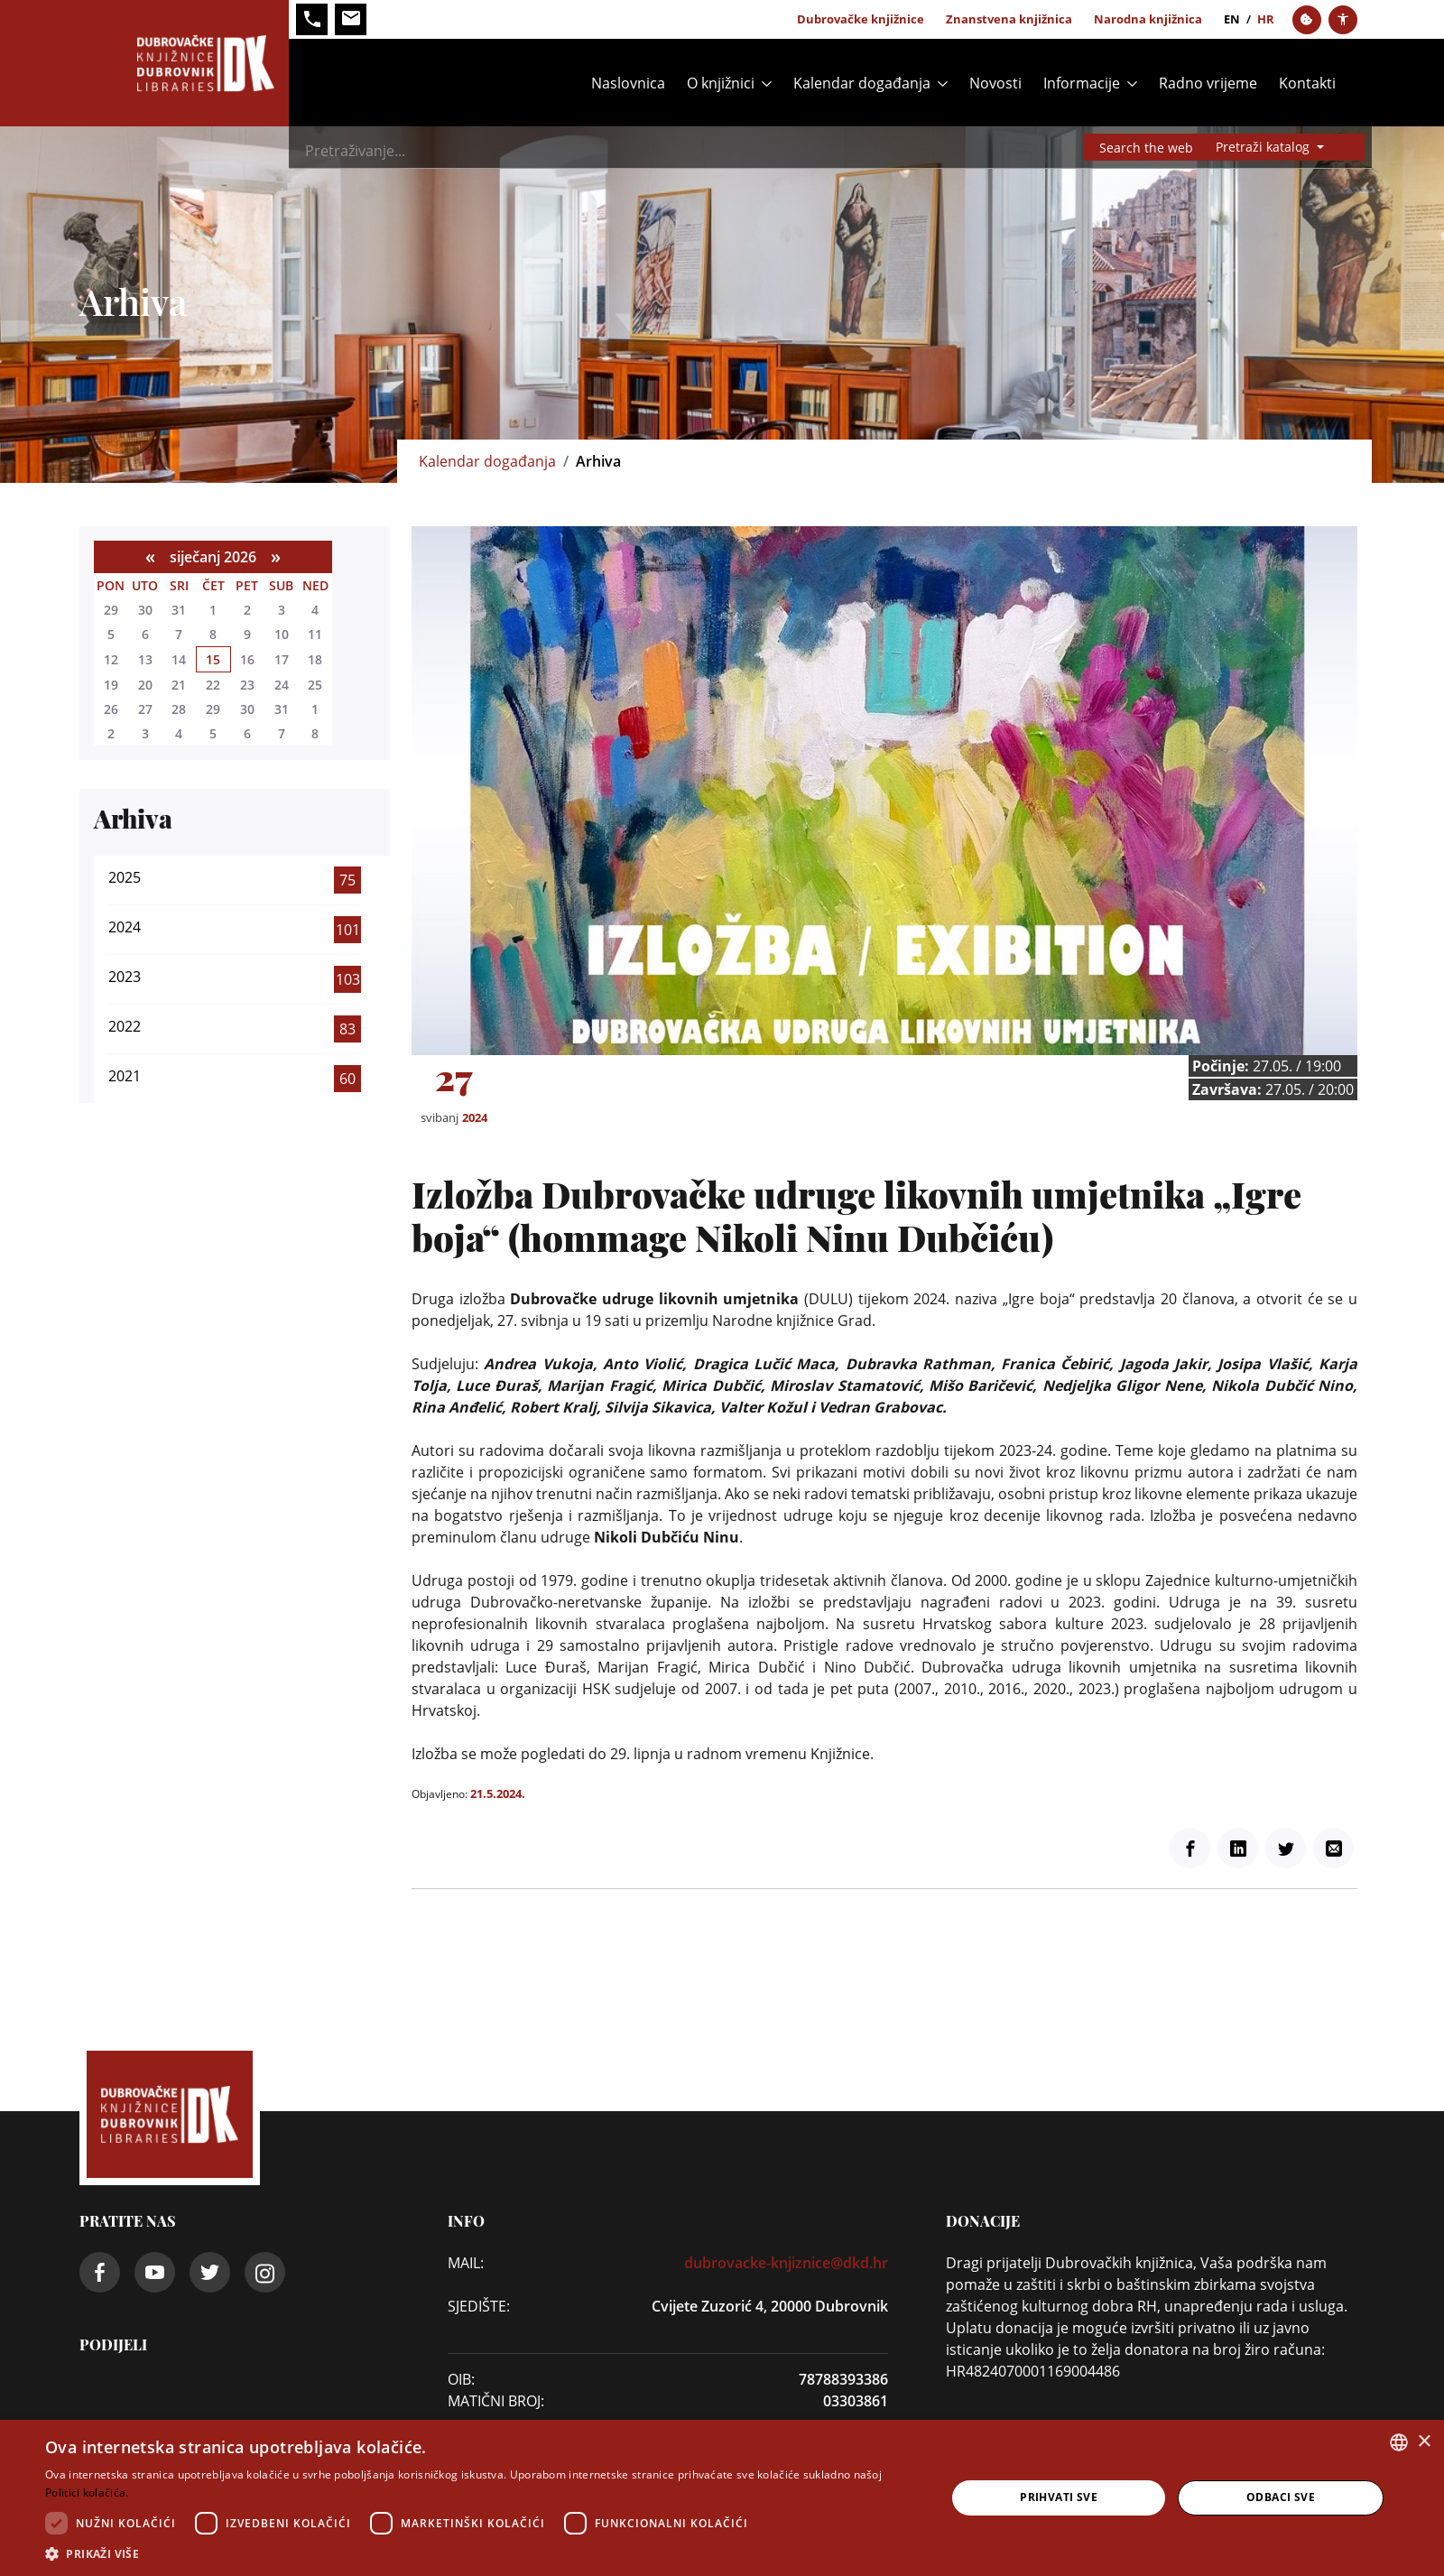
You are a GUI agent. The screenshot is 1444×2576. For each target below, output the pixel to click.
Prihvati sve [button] (1058, 2497)
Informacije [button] (1081, 83)
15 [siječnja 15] (213, 659)
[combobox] (1399, 2442)
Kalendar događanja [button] (861, 83)
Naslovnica (628, 83)
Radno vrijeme (1208, 83)
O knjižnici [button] (720, 83)
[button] (482, 2553)
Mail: (466, 2263)
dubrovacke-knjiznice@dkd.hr (786, 2263)
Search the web (1146, 147)
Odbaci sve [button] (1280, 2497)
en (1232, 19)
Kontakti (1307, 83)
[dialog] (722, 2498)
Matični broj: (496, 2401)
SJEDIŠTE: (479, 2306)
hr (1265, 19)
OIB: (461, 2379)
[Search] (748, 151)
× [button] (1423, 2442)
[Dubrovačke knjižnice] (184, 63)
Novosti (995, 83)
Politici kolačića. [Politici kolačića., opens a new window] (86, 2492)
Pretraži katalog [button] (1264, 146)
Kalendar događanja (487, 461)
